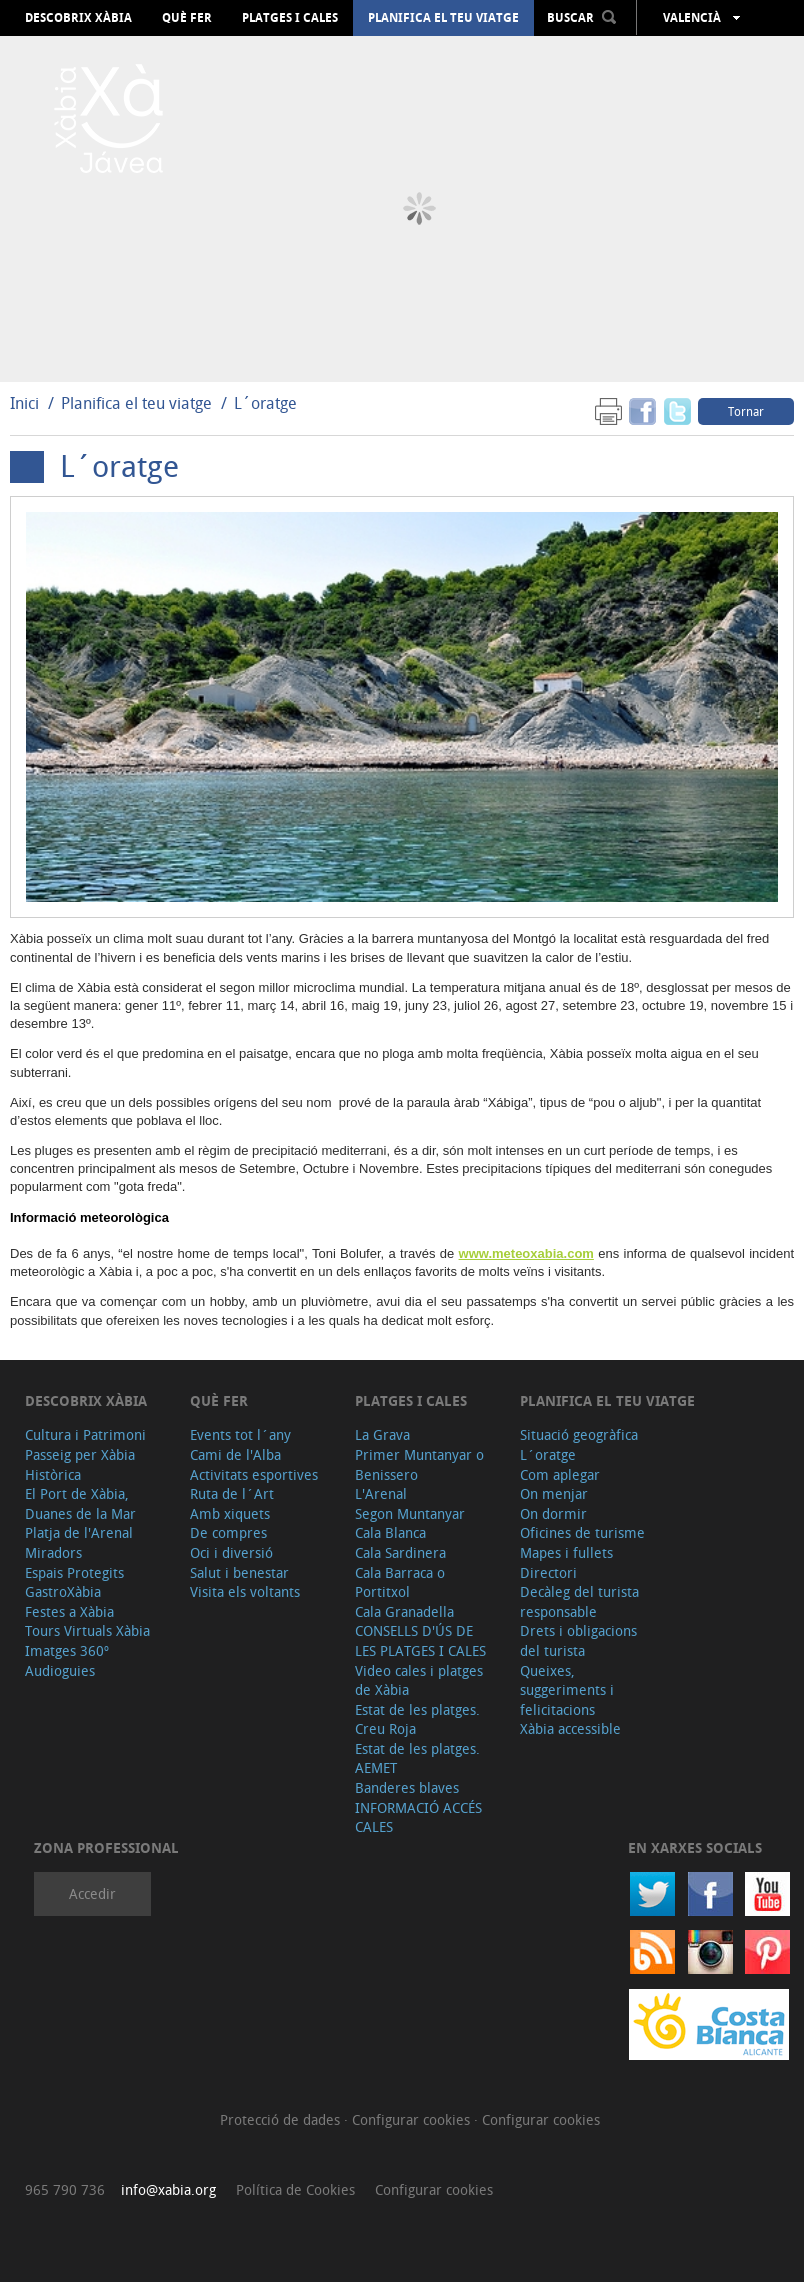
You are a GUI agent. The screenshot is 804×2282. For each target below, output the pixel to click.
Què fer (187, 18)
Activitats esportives (254, 1474)
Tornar (746, 411)
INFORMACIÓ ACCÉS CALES (418, 1817)
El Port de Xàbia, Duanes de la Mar (80, 1503)
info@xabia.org (168, 2189)
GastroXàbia (63, 1591)
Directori (548, 1572)
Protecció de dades (282, 2119)
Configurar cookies (413, 2119)
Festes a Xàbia (69, 1611)
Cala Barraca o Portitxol (400, 1582)
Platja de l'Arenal (79, 1532)
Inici (24, 403)
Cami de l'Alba (235, 1454)
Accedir (92, 1893)
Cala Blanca (390, 1532)
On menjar (554, 1493)
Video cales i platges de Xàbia (419, 1680)
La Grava (382, 1434)
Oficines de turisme (582, 1532)
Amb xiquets (230, 1513)
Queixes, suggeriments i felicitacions (567, 1690)
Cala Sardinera (400, 1552)
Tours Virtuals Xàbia (87, 1630)
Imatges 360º (67, 1650)
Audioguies (60, 1670)
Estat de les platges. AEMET (417, 1758)
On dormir (553, 1513)
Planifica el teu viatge (443, 18)
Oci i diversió (231, 1552)
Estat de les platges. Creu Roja (417, 1719)
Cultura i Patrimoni (85, 1434)
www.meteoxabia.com (526, 1253)
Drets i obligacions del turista (578, 1640)
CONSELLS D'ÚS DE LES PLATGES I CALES (420, 1640)
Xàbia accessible (570, 1728)
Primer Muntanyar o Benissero (419, 1464)
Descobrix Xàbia (78, 18)
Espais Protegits (74, 1572)
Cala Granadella (404, 1611)
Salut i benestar (239, 1572)
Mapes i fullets (566, 1552)
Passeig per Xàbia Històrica (80, 1464)
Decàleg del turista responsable (579, 1601)
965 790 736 (65, 2189)
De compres (228, 1532)
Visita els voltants (245, 1591)
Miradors (53, 1552)
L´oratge (265, 403)
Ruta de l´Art (232, 1493)
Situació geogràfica (579, 1434)
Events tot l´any (240, 1434)
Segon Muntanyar (410, 1513)
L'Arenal (381, 1493)
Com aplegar (560, 1474)
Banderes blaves (407, 1787)
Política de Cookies (295, 2189)
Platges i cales (290, 18)
